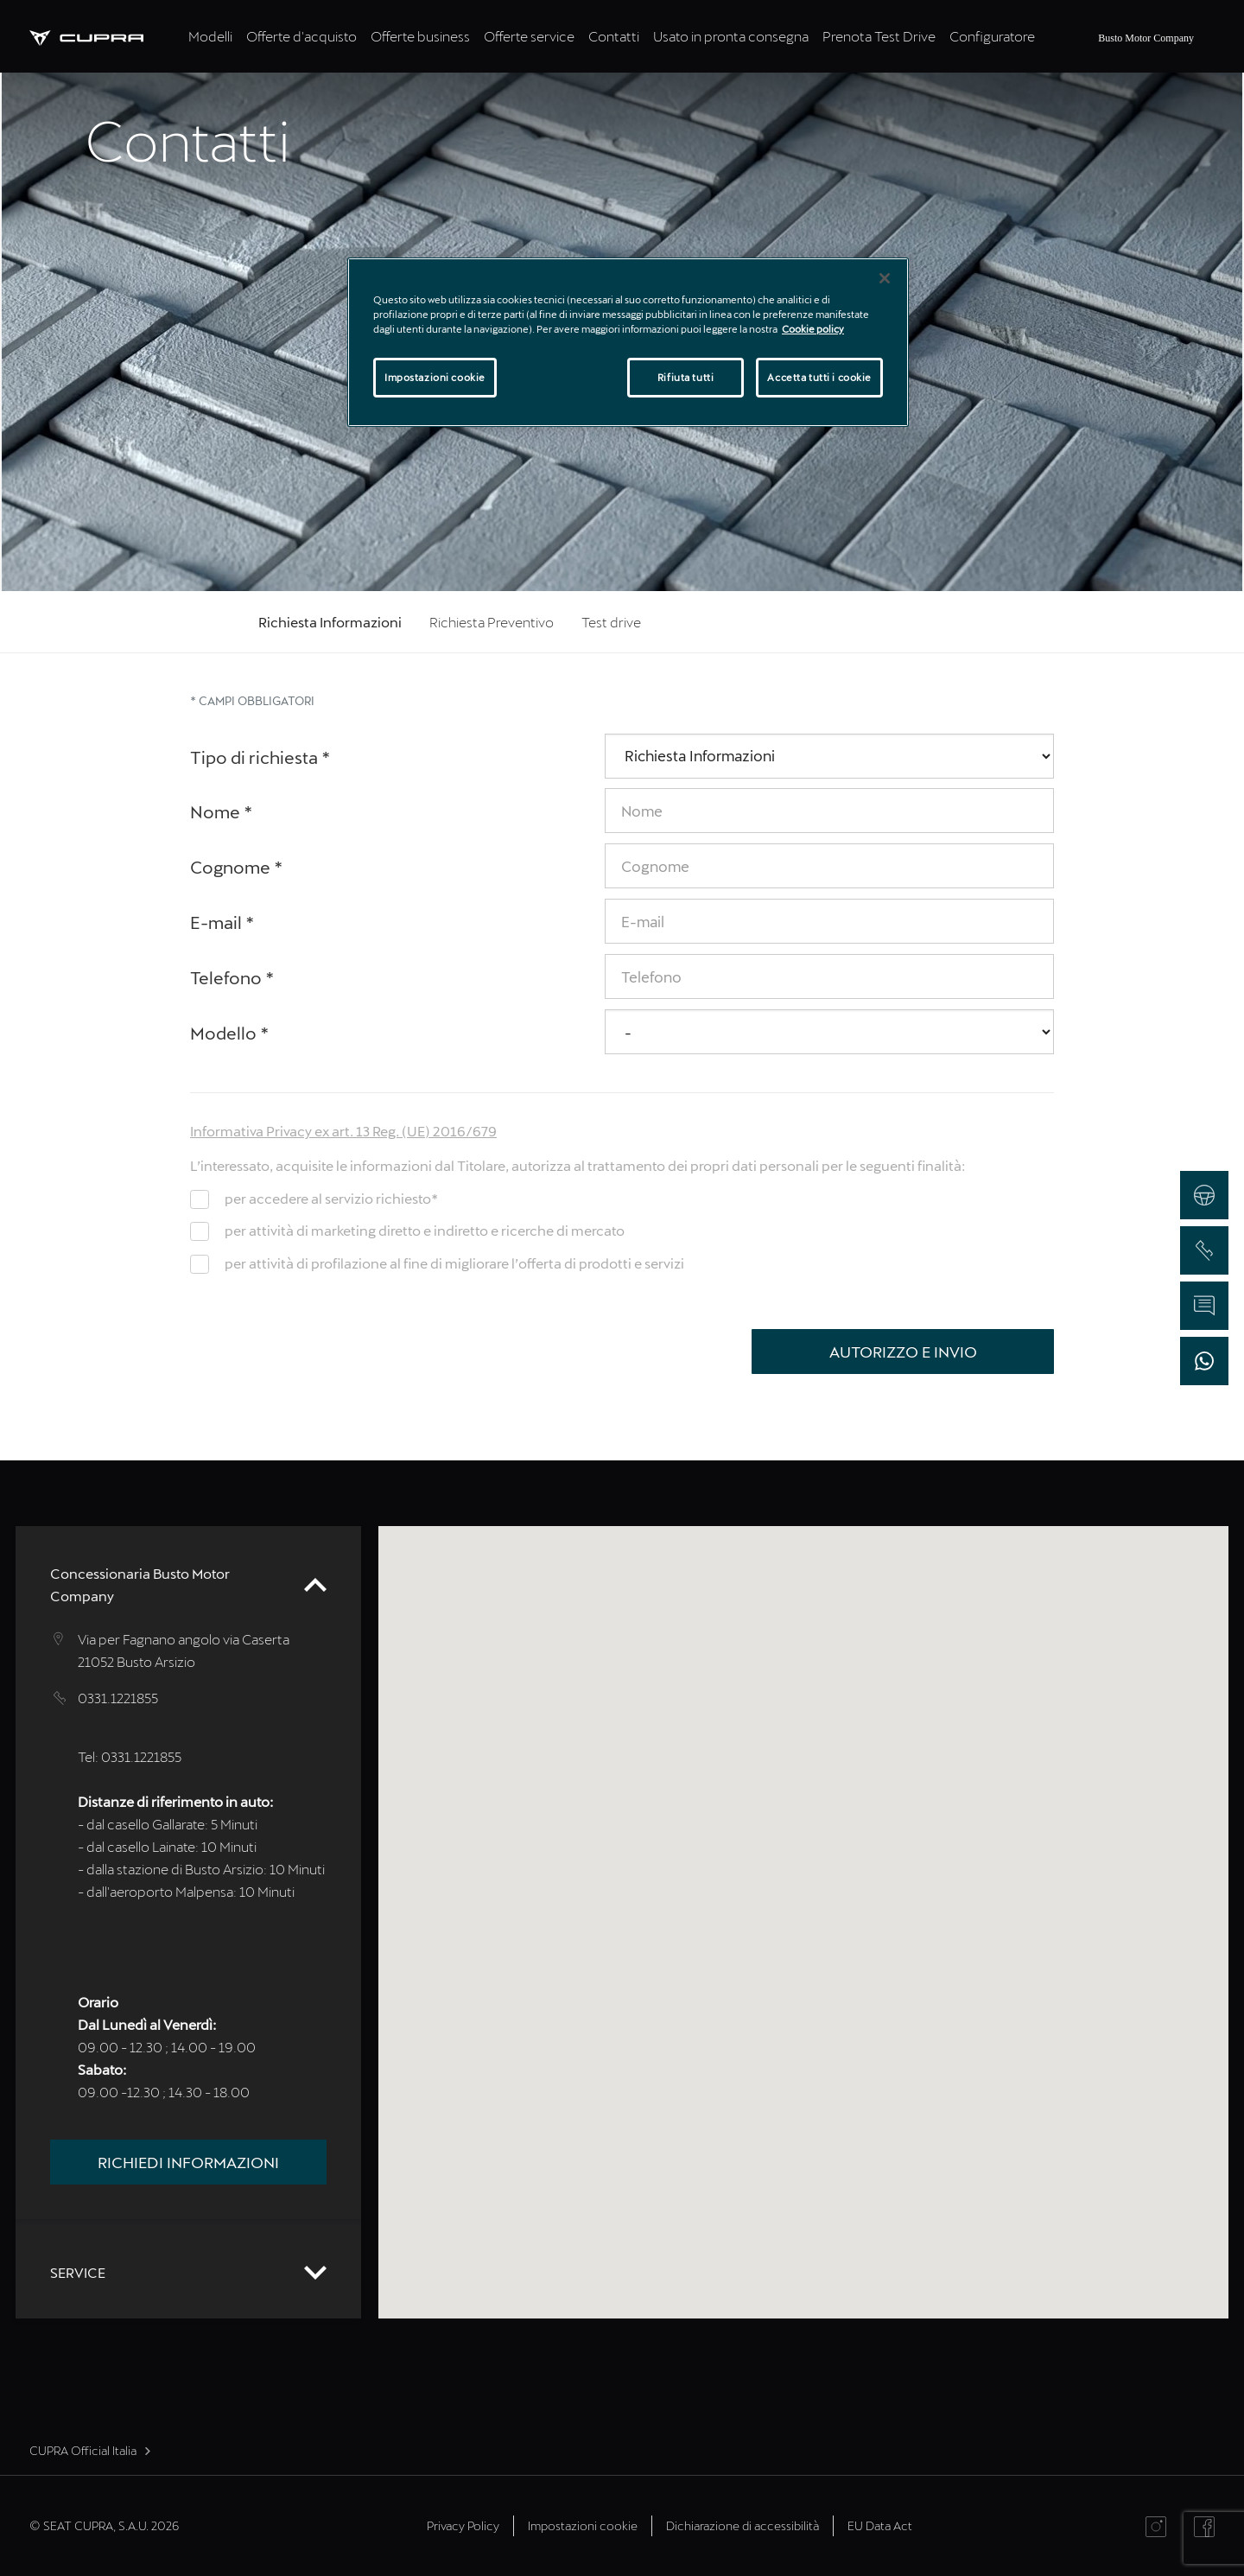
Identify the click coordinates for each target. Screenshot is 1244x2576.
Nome (221, 811)
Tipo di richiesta (260, 757)
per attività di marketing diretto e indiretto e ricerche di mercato (425, 1230)
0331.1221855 (118, 1697)
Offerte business (420, 36)
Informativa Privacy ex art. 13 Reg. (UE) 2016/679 (343, 1131)
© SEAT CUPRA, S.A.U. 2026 (104, 2525)
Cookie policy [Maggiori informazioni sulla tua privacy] (813, 328)
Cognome (236, 866)
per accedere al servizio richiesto (331, 1198)
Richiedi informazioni (188, 2162)
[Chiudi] (885, 278)
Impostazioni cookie (583, 2525)
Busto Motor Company (1146, 38)
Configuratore (992, 36)
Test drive (611, 622)
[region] (628, 342)
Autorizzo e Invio (903, 1351)
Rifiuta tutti (685, 377)
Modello (230, 1032)
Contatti (613, 36)
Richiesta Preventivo (491, 622)
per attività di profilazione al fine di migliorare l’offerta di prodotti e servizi (454, 1263)
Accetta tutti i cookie (819, 377)
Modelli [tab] (210, 36)
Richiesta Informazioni (330, 622)
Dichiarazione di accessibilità (742, 2525)
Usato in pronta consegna (731, 36)
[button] (800, 1895)
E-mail (222, 922)
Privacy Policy (463, 2525)
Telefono (232, 977)
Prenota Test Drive (879, 36)
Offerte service (529, 36)
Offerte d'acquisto (301, 36)
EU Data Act (879, 2525)
